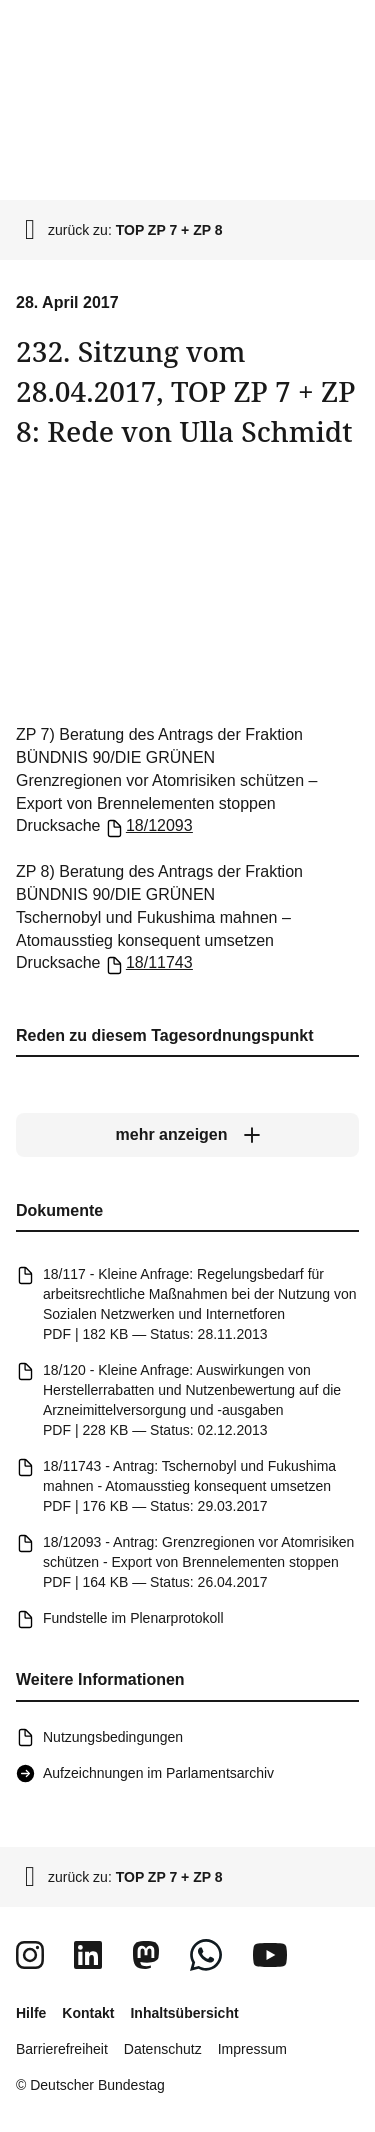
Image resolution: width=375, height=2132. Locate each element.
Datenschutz (163, 2049)
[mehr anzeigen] (187, 1135)
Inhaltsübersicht (184, 2013)
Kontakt (88, 2013)
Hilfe (31, 2013)
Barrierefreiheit (62, 2049)
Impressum (252, 2049)
